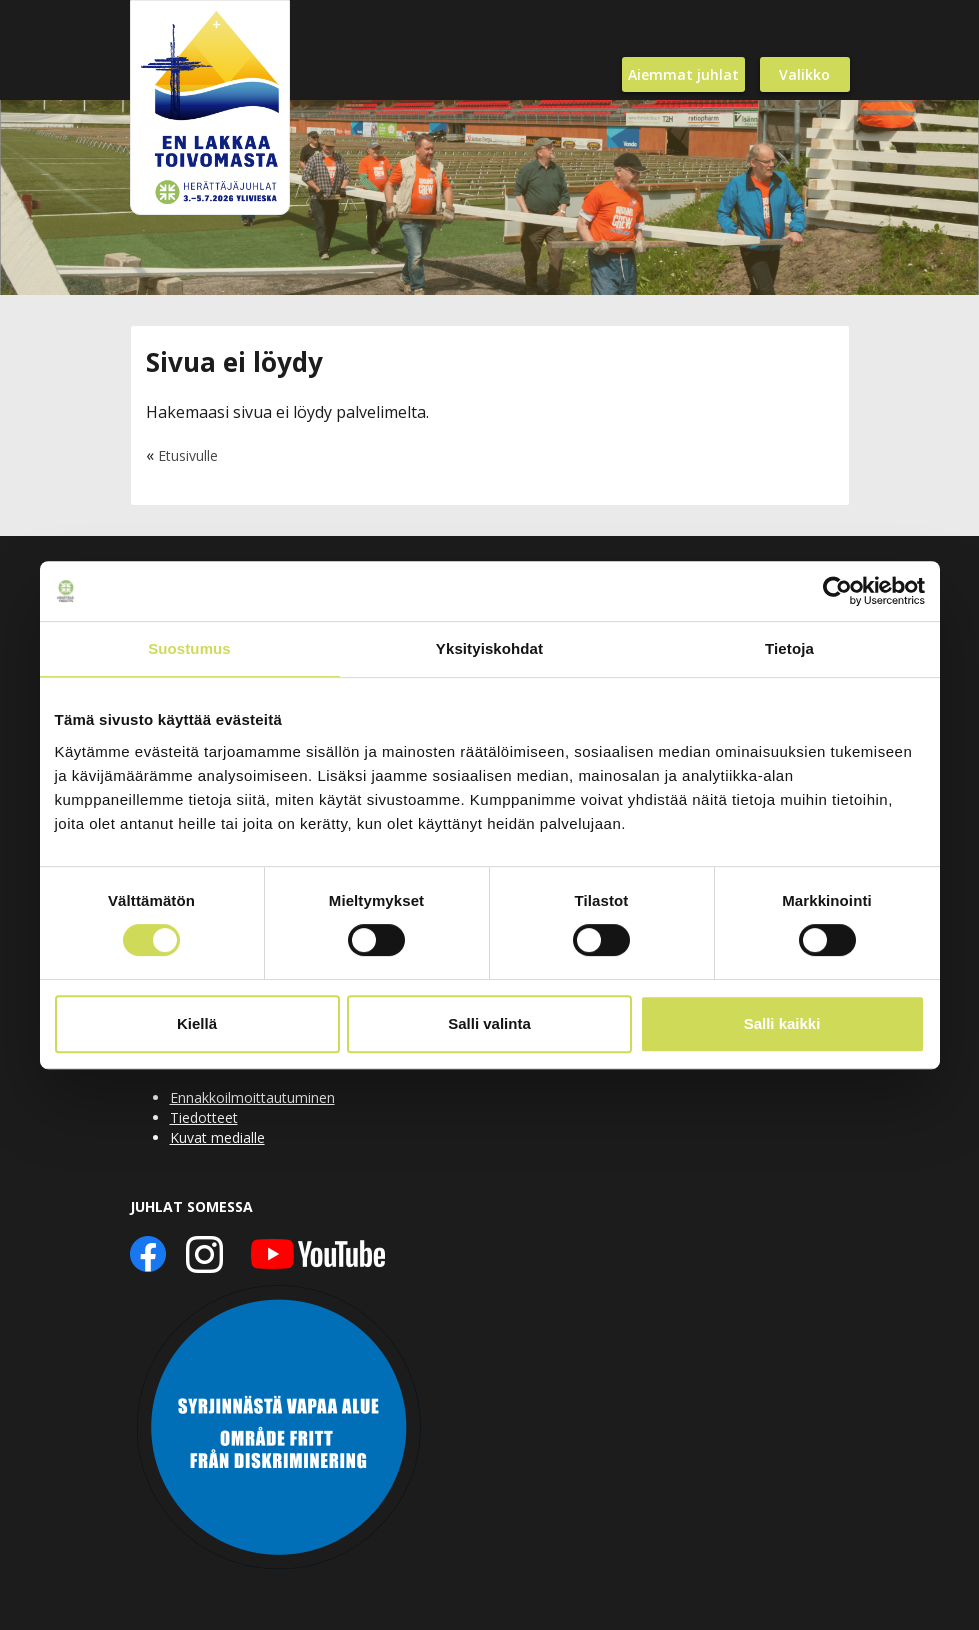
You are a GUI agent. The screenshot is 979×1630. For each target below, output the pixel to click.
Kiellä (197, 1023)
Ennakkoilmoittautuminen (252, 1097)
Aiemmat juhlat (683, 74)
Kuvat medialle (217, 1137)
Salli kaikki (782, 1023)
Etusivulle (188, 455)
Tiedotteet (204, 1117)
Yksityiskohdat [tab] (489, 648)
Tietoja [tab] (789, 648)
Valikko (804, 74)
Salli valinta (489, 1023)
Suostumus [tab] (189, 648)
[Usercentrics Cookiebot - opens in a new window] (837, 591)
